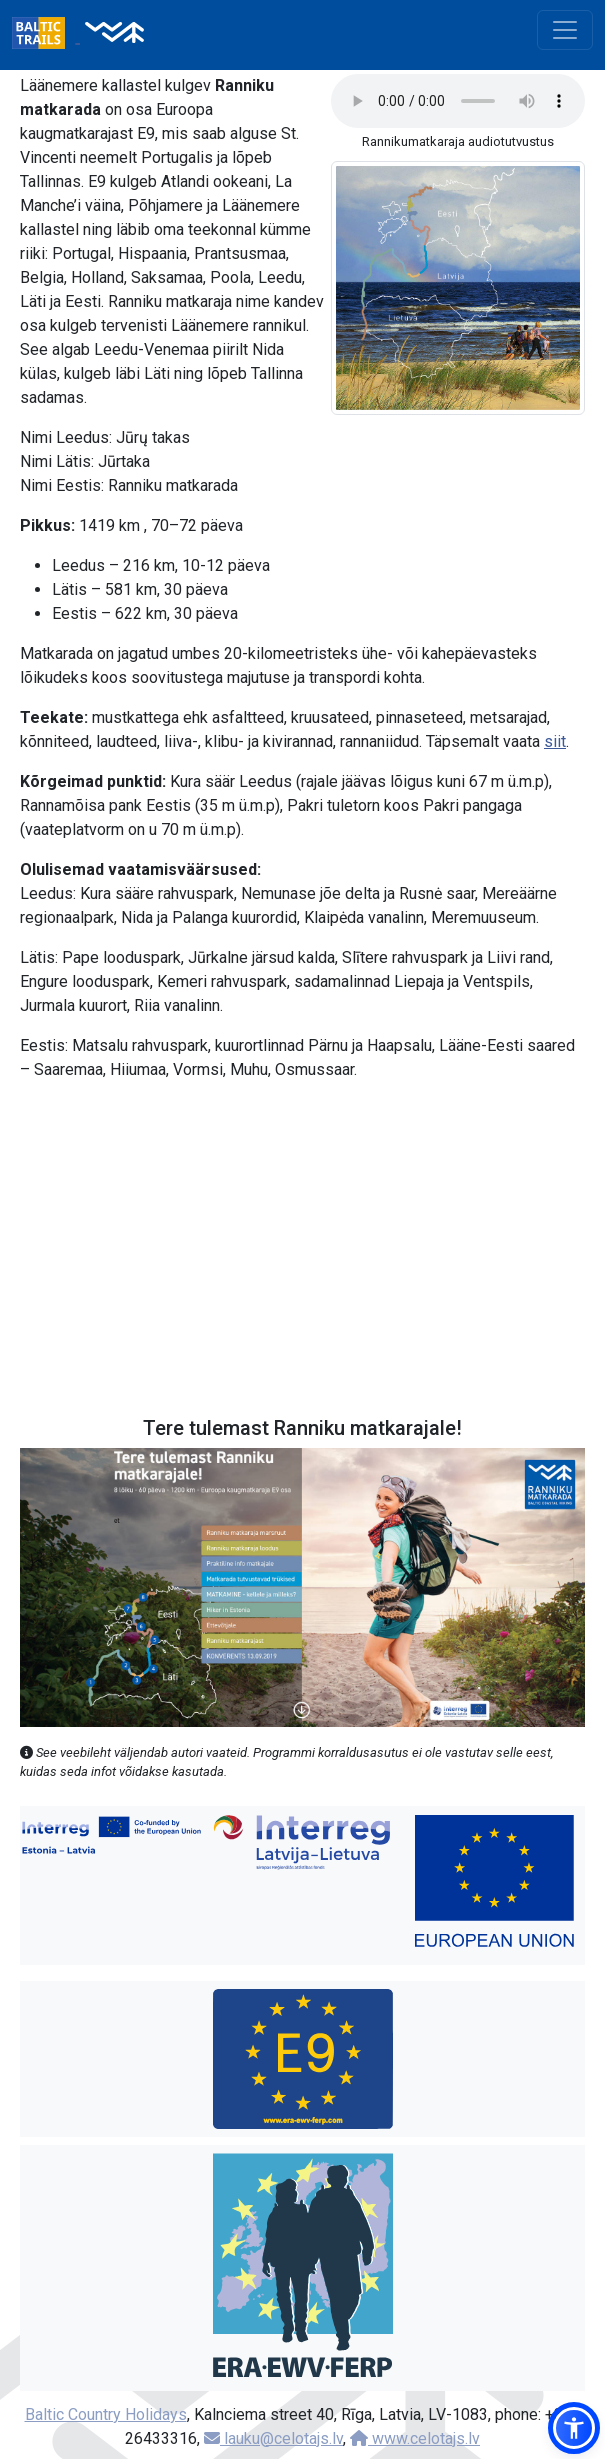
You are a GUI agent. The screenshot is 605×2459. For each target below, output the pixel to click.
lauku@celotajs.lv (273, 2438)
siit (555, 741)
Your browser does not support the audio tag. (458, 101)
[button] (574, 2428)
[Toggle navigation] (565, 30)
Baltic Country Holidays (106, 2414)
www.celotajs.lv (415, 2438)
